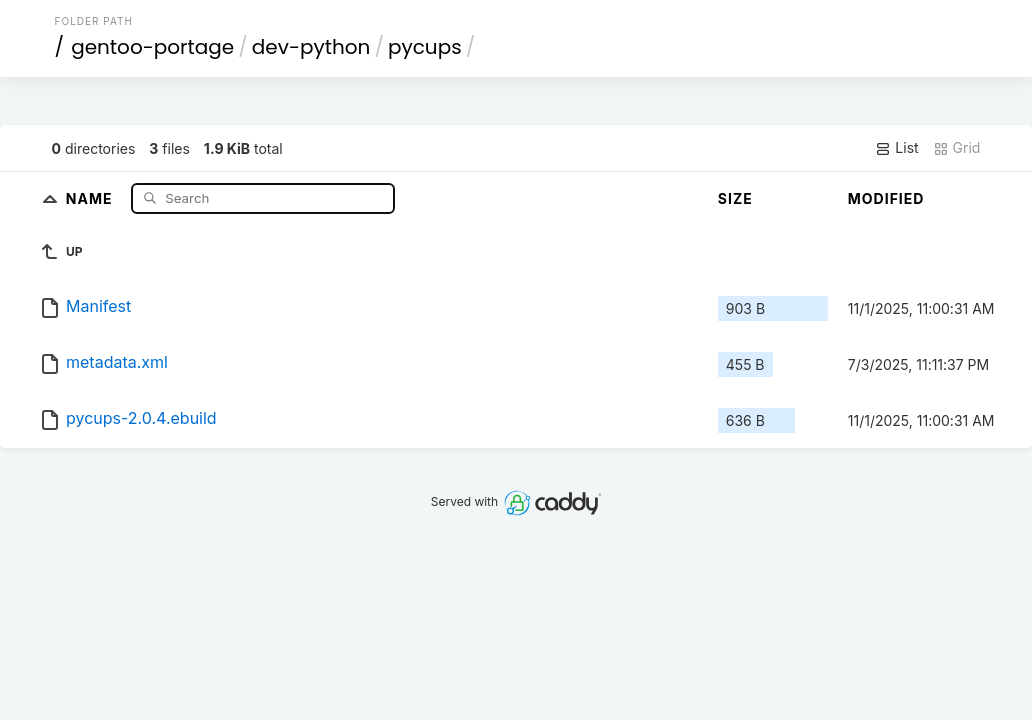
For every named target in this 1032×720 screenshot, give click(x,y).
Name (91, 197)
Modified (886, 198)
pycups (425, 47)
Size (735, 198)
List (896, 148)
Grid (957, 148)
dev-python (311, 47)
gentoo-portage (152, 47)
